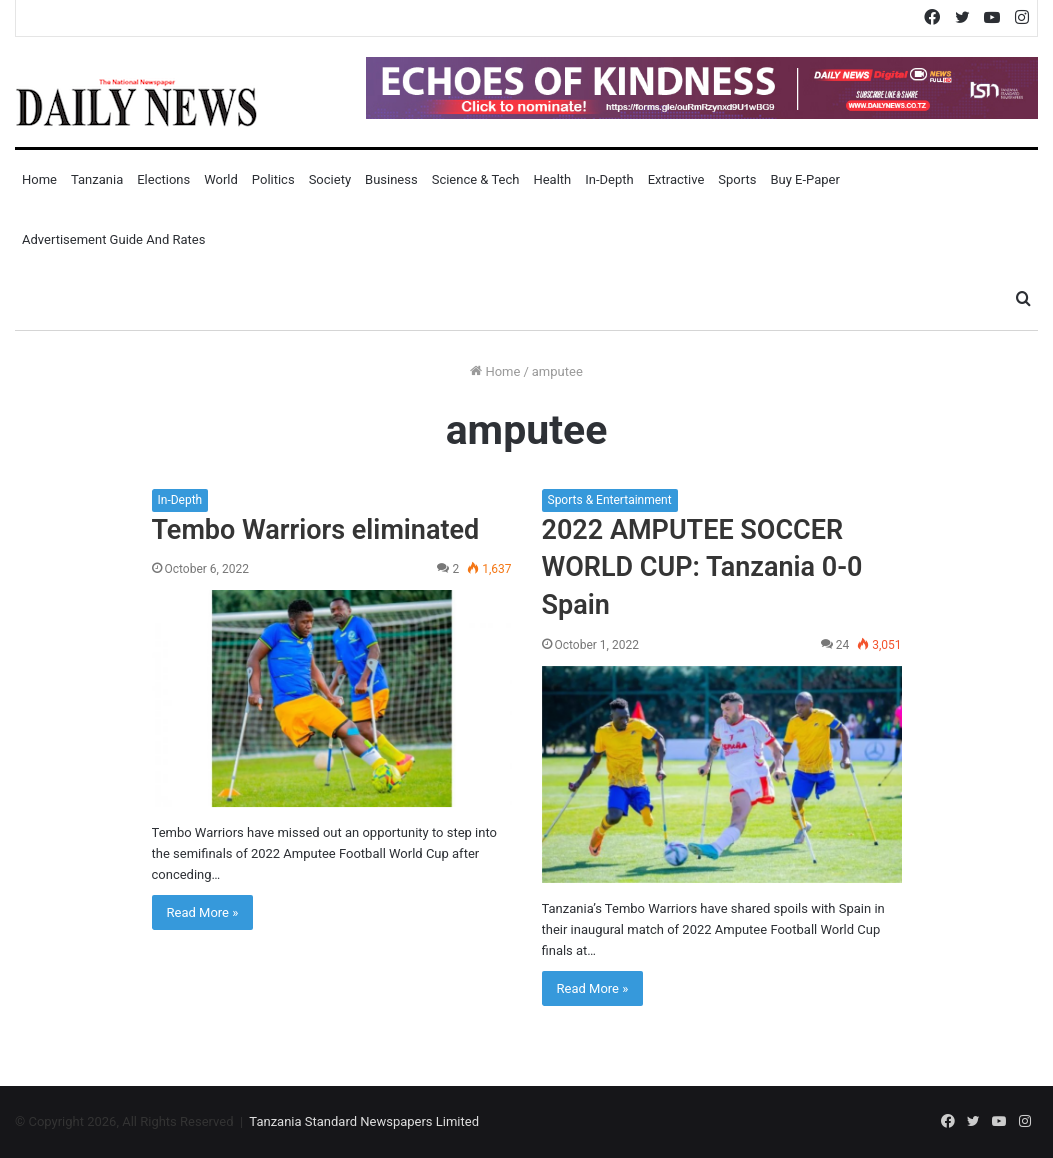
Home (39, 179)
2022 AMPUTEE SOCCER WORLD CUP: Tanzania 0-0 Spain (702, 568)
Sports (737, 179)
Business (391, 179)
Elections (163, 179)
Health (552, 179)
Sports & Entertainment (610, 500)
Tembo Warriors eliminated (316, 530)
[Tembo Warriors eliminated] (332, 698)
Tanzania (97, 179)
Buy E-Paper (804, 179)
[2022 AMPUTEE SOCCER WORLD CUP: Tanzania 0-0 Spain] (722, 774)
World (221, 179)
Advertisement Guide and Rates (113, 239)
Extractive (676, 179)
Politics (273, 179)
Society (330, 179)
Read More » (203, 912)
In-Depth (609, 179)
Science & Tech (476, 179)
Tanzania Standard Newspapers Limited (364, 1121)
